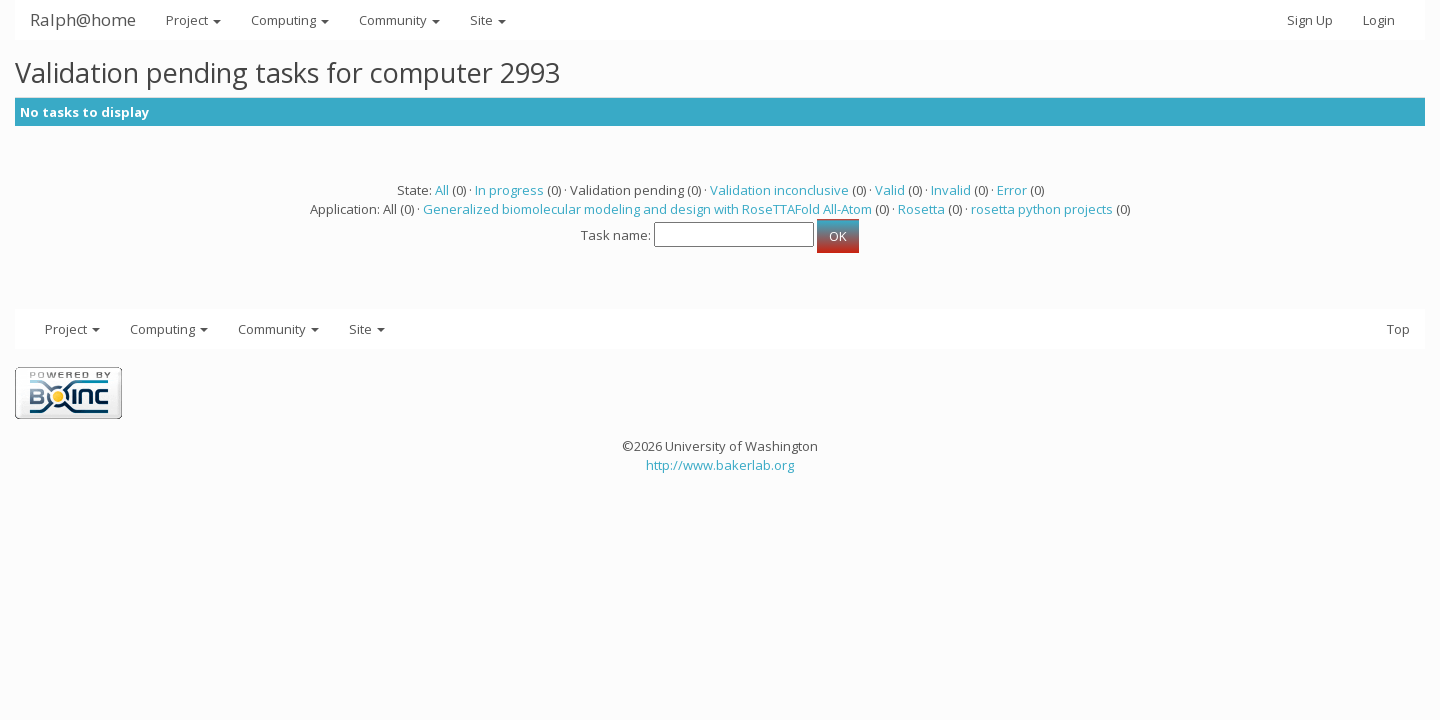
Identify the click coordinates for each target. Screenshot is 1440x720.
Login (1379, 20)
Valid (890, 190)
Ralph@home (83, 19)
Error (1012, 190)
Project (193, 20)
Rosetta (921, 209)
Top (1398, 329)
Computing (290, 20)
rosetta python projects (1042, 209)
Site (488, 20)
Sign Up (1310, 20)
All (442, 190)
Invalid (951, 190)
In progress (509, 190)
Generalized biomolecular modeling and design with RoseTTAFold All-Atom (647, 209)
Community (399, 20)
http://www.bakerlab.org (720, 465)
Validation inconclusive (779, 190)
